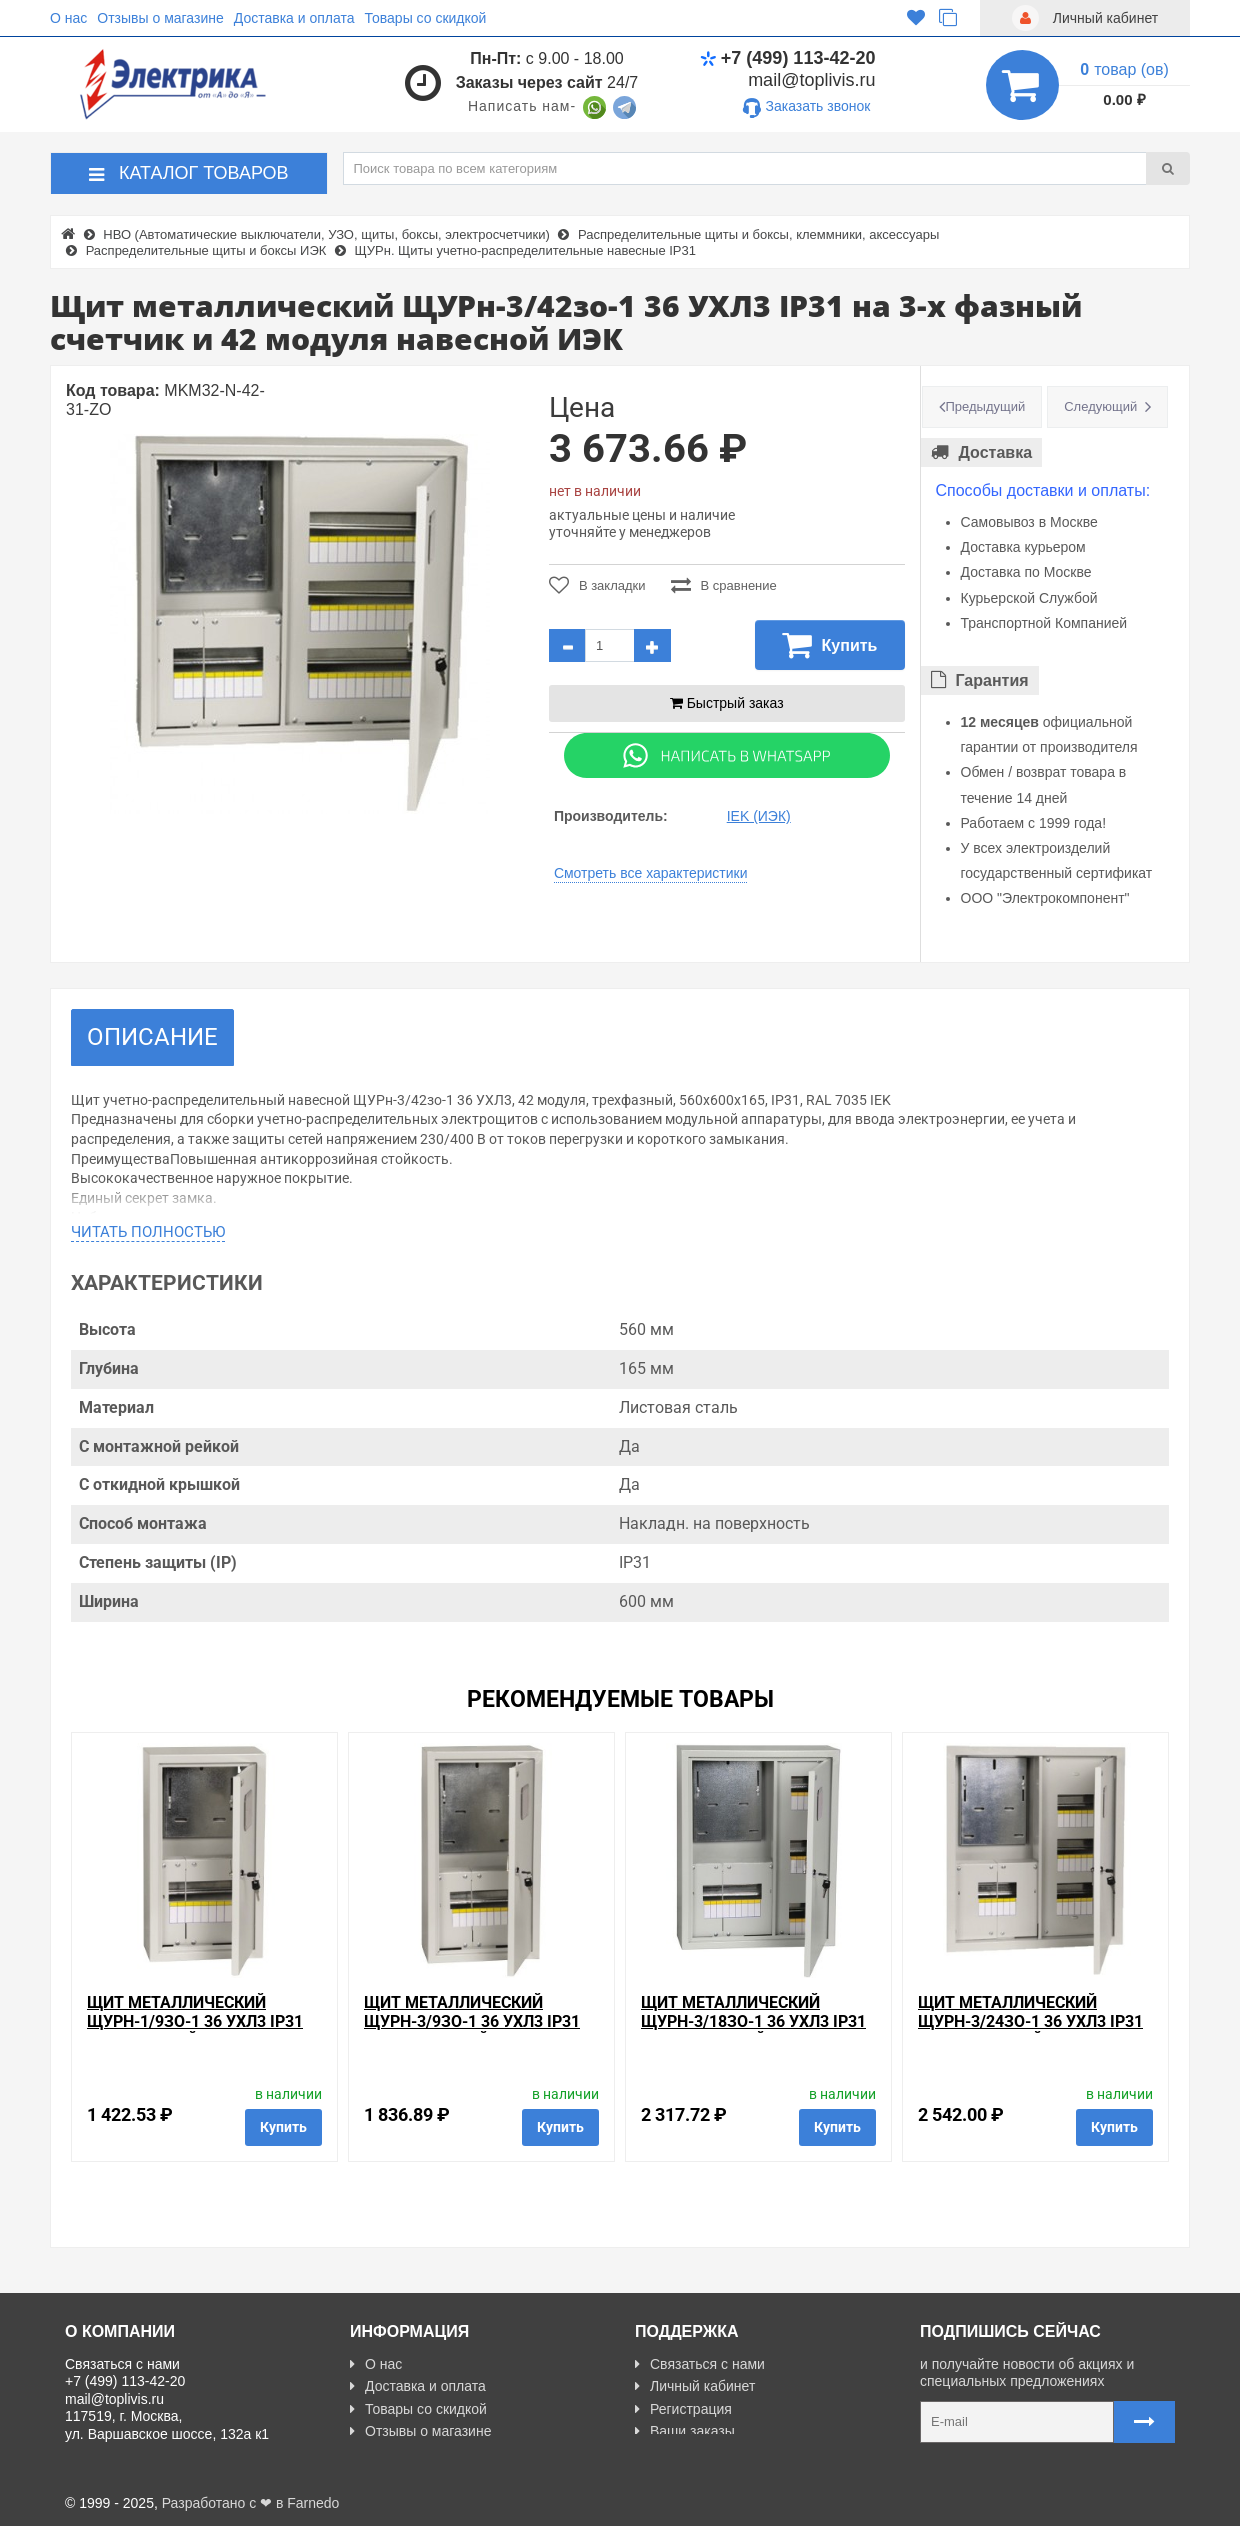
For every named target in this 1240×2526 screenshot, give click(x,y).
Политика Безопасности (435, 2454)
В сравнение (724, 585)
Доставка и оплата (294, 18)
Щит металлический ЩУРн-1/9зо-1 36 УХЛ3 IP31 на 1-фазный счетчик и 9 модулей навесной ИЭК (195, 2031)
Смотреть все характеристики (651, 873)
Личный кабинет (695, 2386)
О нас (68, 18)
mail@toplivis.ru (811, 80)
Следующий (1100, 406)
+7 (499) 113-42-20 (788, 58)
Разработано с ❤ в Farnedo (251, 2503)
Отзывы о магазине (160, 18)
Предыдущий (986, 406)
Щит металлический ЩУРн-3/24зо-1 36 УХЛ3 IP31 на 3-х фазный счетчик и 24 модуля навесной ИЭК (1030, 2031)
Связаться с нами (700, 2364)
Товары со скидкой (426, 18)
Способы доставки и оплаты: (1043, 490)
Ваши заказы (685, 2431)
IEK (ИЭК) (759, 816)
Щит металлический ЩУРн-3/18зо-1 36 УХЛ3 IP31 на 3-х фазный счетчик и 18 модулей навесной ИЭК (753, 2031)
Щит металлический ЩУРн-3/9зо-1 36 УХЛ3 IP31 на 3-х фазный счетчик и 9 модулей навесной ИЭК (478, 2031)
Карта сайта (681, 2454)
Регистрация (683, 2409)
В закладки (597, 585)
